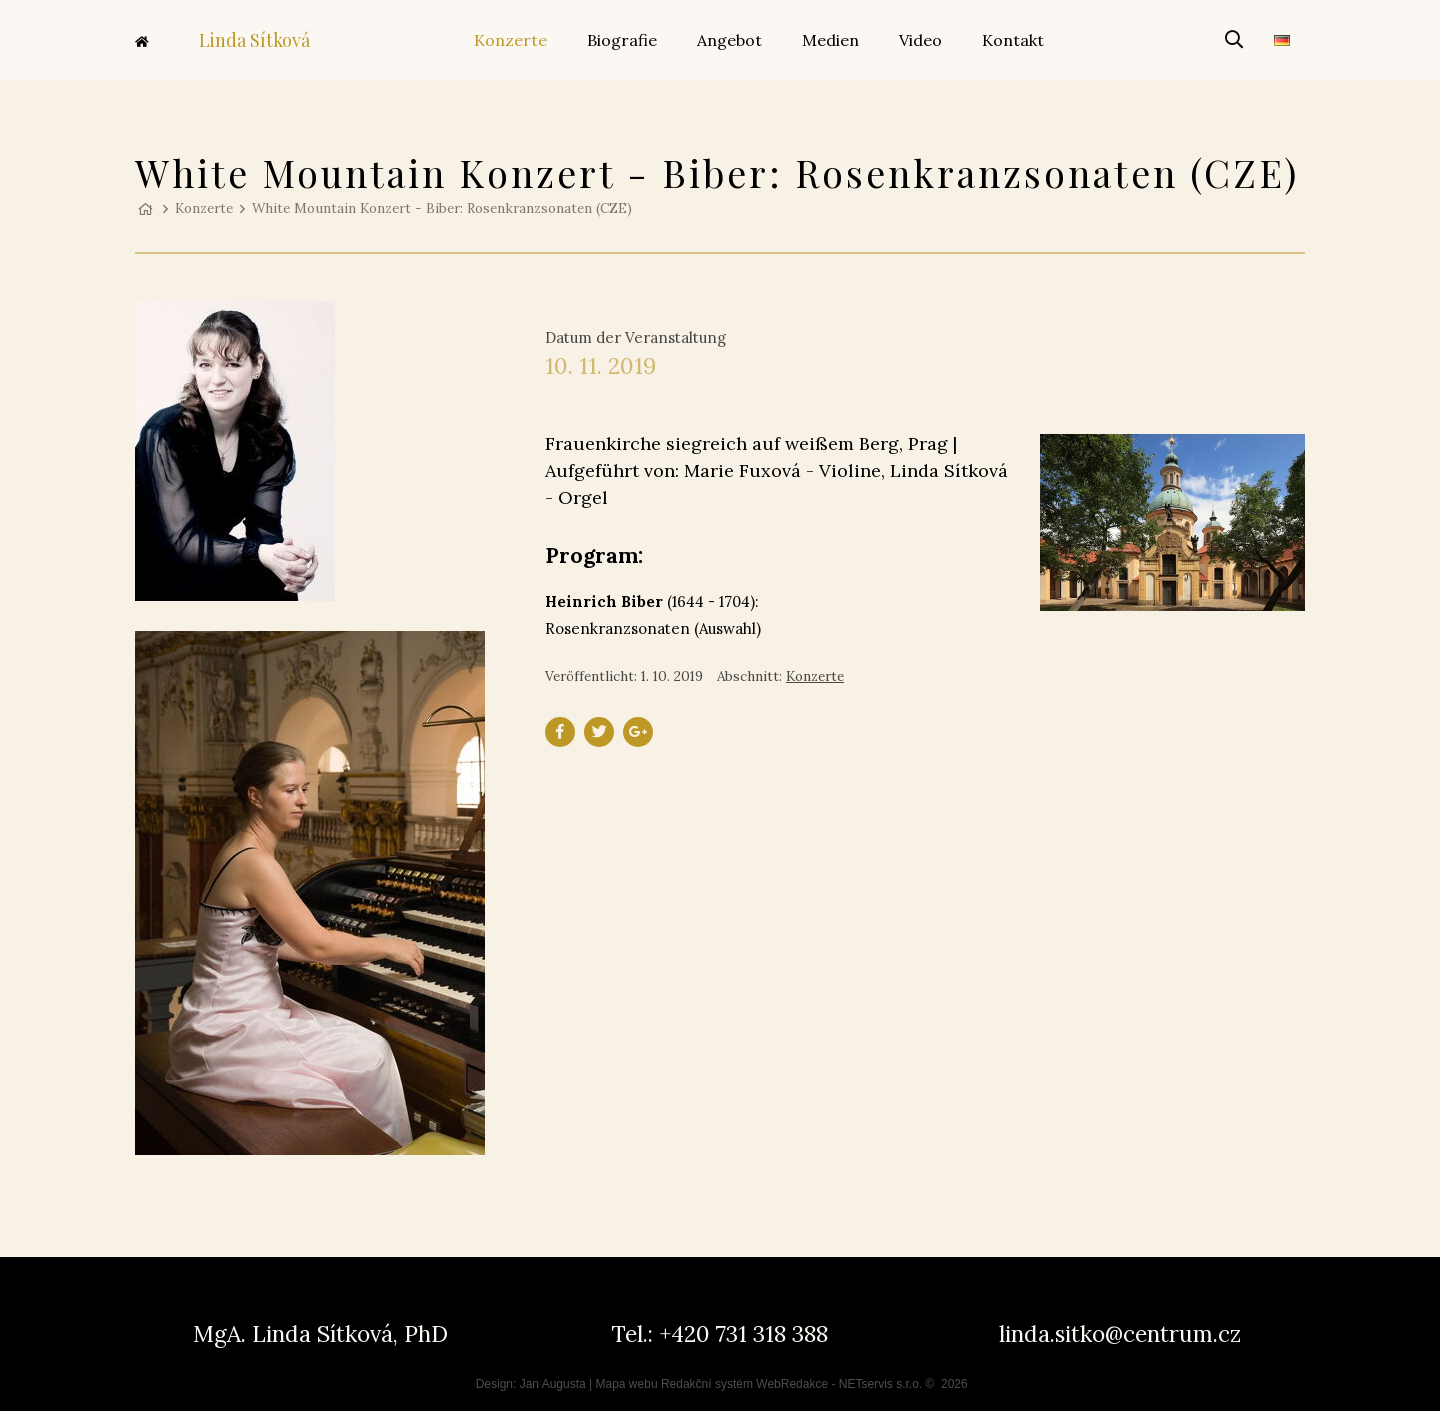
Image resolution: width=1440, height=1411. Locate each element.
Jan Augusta (553, 1384)
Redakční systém (707, 1384)
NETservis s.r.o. (880, 1384)
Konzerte (204, 208)
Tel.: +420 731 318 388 (720, 1333)
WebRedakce (792, 1384)
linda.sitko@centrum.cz (1120, 1333)
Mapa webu (627, 1384)
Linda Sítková (222, 40)
